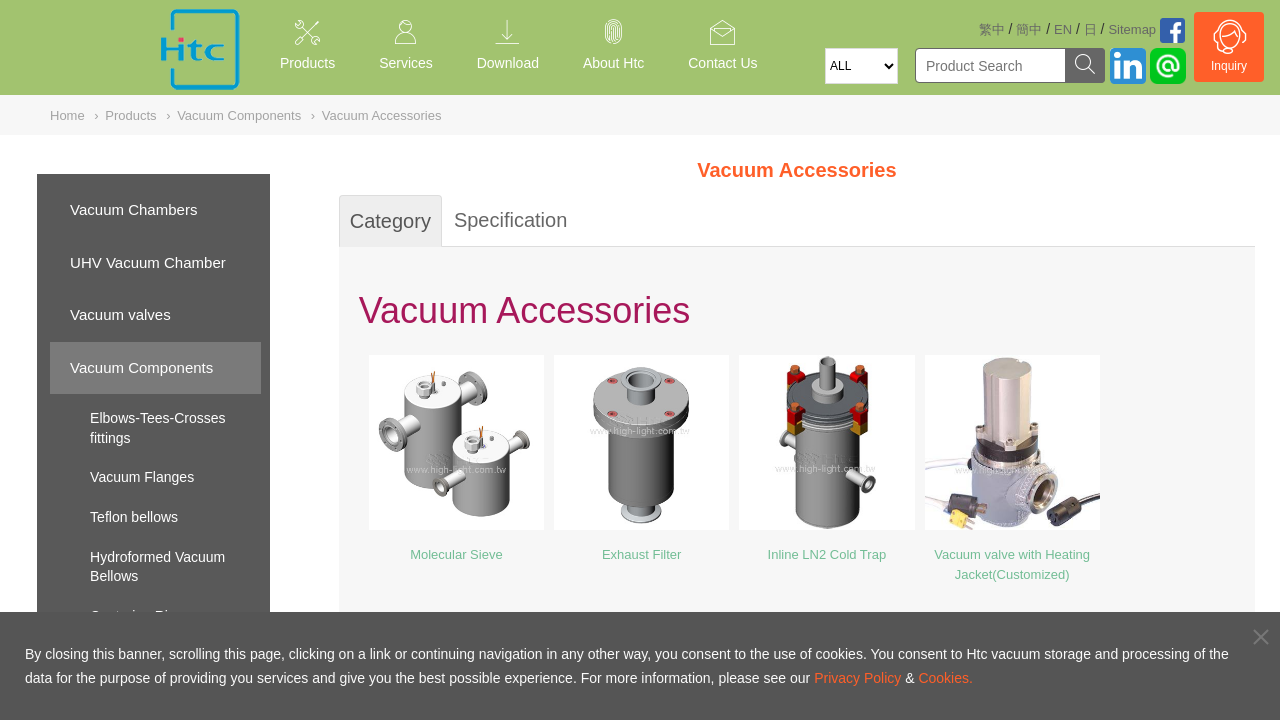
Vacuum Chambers (133, 209)
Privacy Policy (857, 678)
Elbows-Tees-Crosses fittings (157, 428)
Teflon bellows (134, 517)
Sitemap (1132, 29)
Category (390, 221)
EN (1063, 29)
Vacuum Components (141, 367)
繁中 (992, 29)
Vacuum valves (120, 314)
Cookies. (945, 678)
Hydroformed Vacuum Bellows (157, 567)
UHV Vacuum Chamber (148, 262)
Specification (510, 220)
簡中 (1029, 29)
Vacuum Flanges (142, 477)
